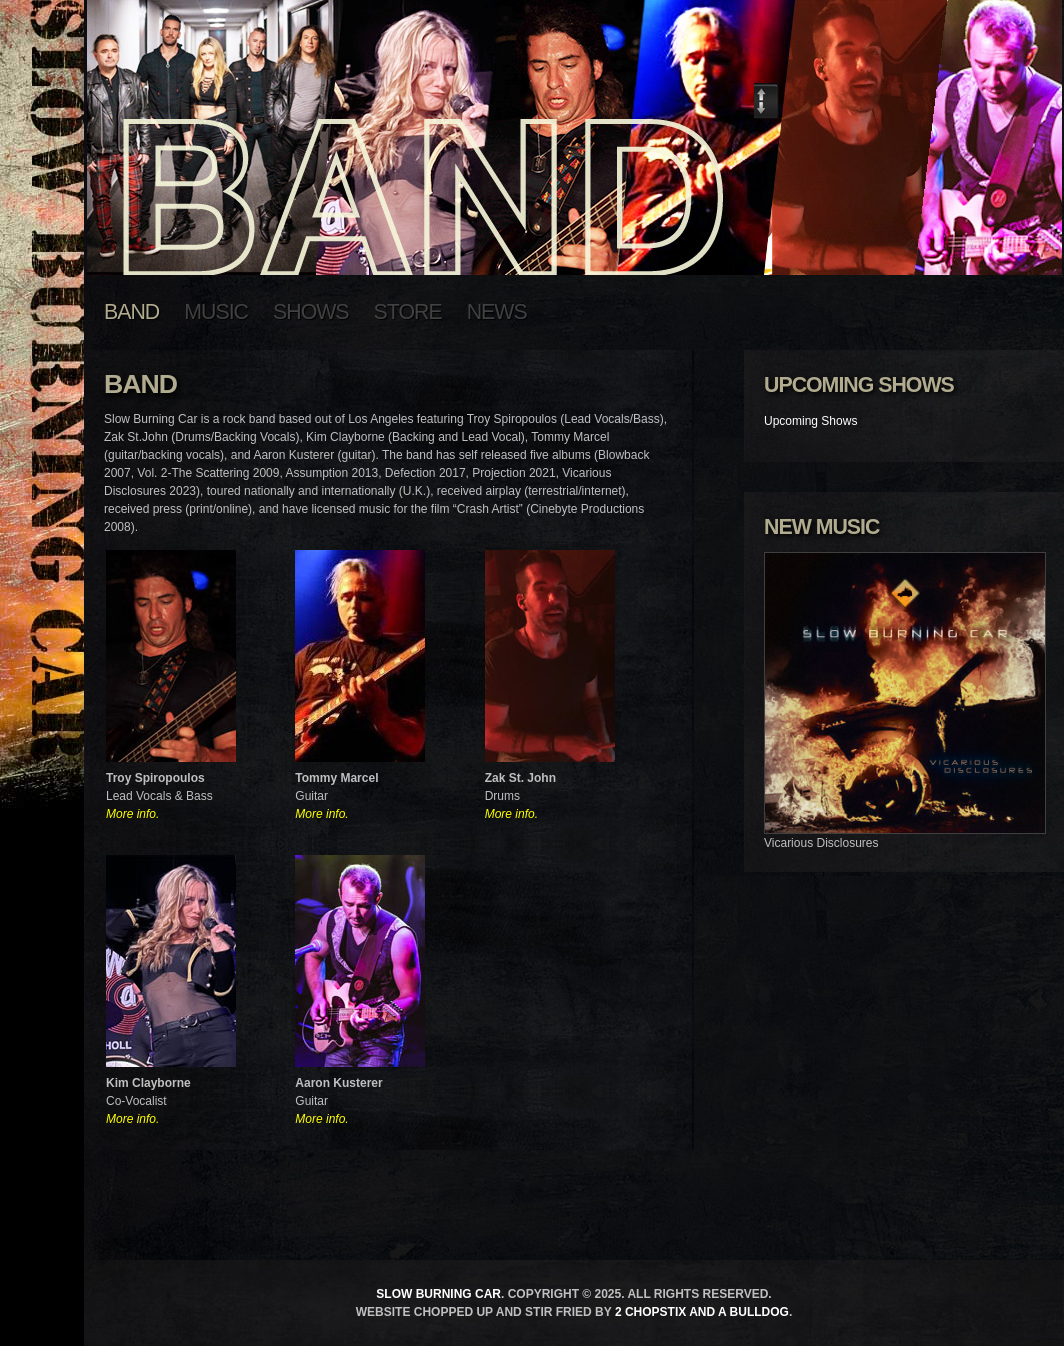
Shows (311, 312)
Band (131, 312)
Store (408, 312)
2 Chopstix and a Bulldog (702, 1312)
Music (216, 312)
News (497, 312)
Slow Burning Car (438, 1294)
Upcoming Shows (810, 421)
